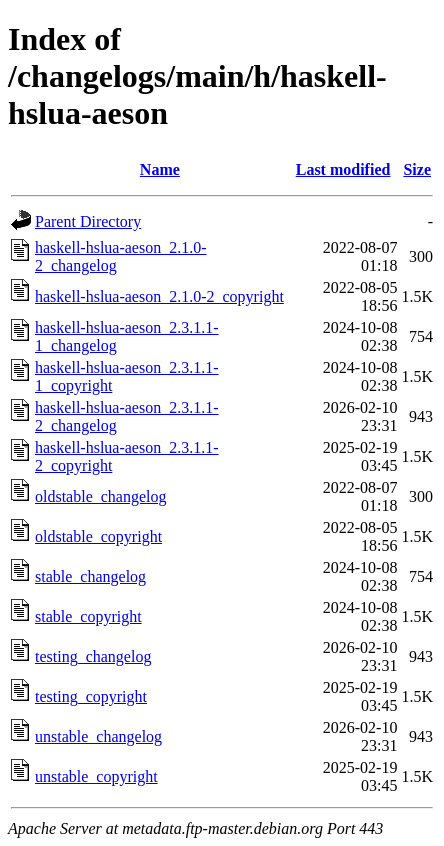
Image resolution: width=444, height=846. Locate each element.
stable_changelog (90, 576)
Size (417, 169)
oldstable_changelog (101, 496)
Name (160, 169)
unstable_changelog (98, 736)
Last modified (343, 169)
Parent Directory (88, 221)
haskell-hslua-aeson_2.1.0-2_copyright (159, 296)
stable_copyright (88, 616)
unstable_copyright (96, 776)
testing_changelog (93, 656)
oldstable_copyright (98, 536)
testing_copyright (91, 696)
